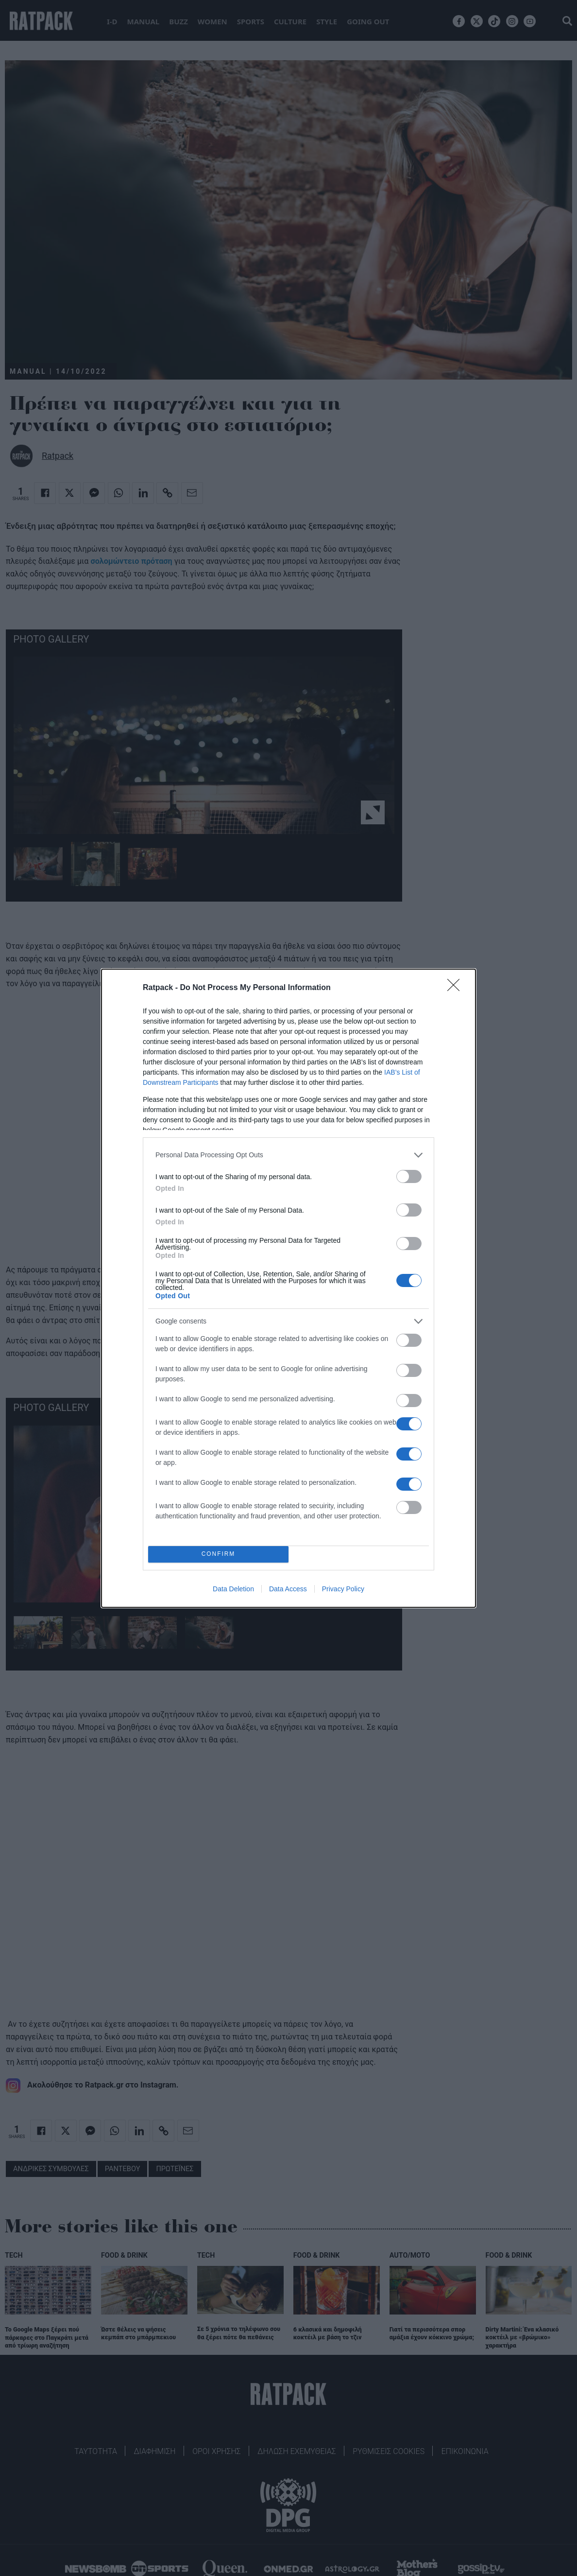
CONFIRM (218, 1554)
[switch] (409, 1176)
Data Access (288, 1589)
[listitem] (288, 1155)
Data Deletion (233, 1589)
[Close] (456, 988)
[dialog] (288, 1288)
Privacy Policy (343, 1589)
